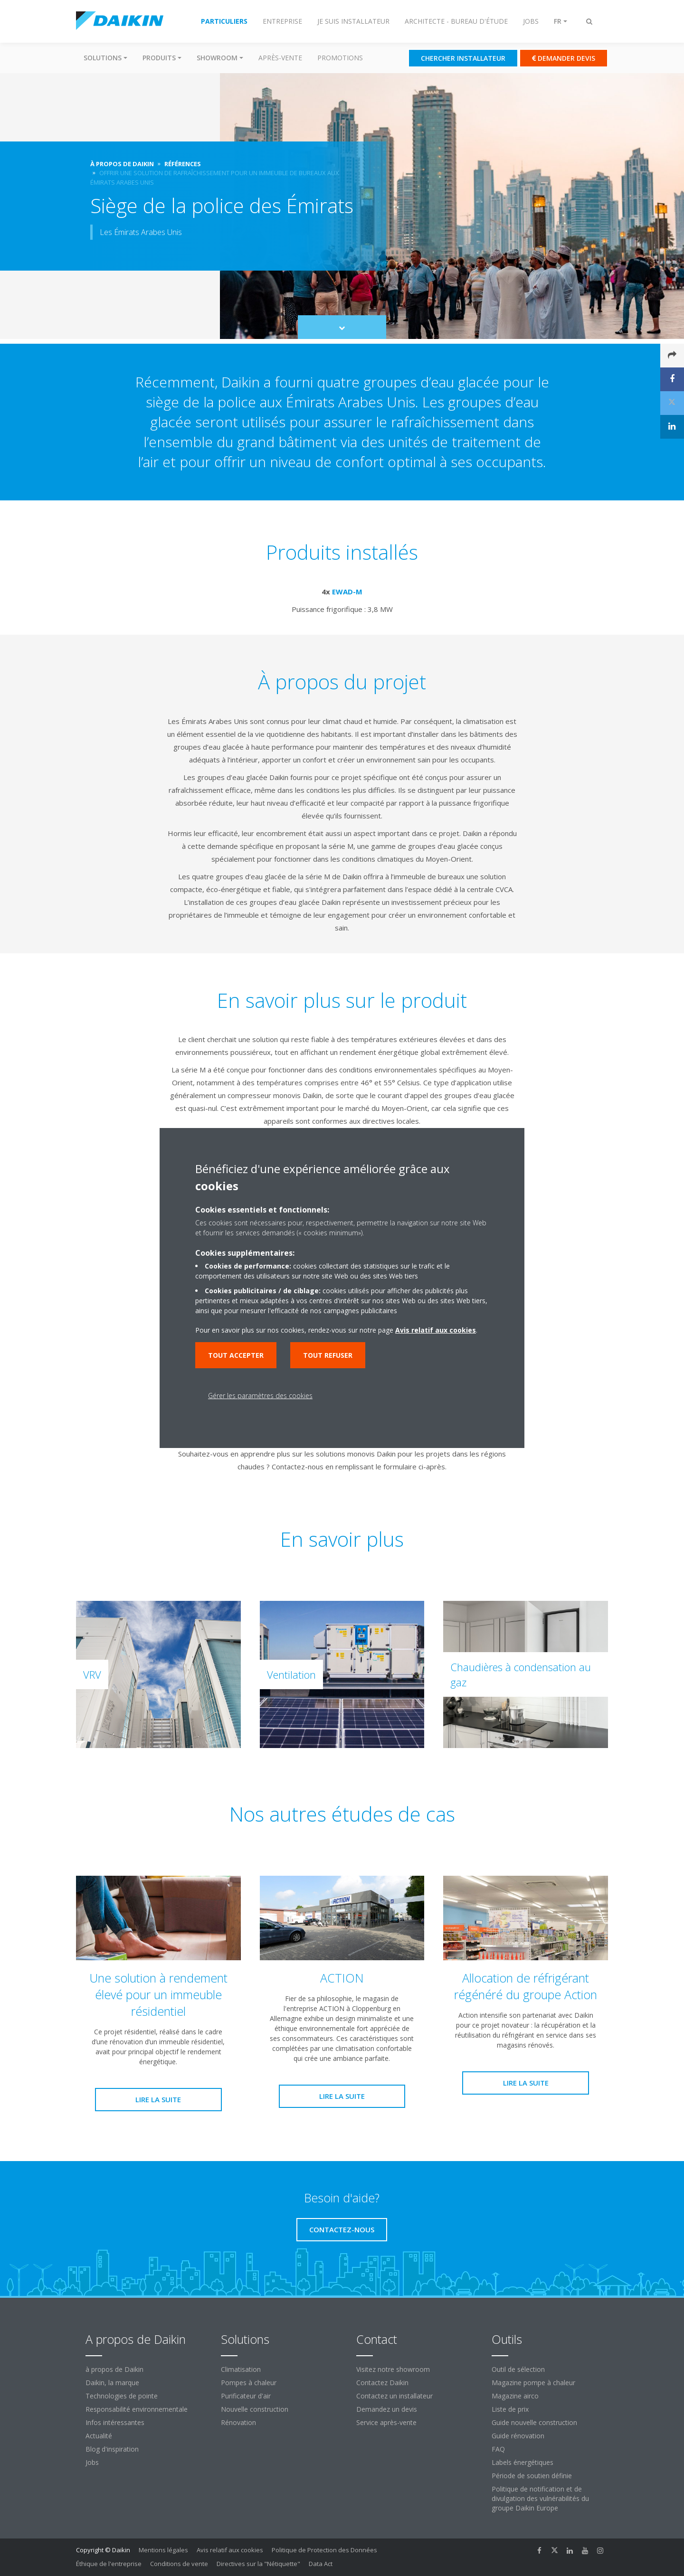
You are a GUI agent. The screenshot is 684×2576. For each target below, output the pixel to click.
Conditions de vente (179, 2563)
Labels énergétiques (522, 2462)
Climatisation (241, 2369)
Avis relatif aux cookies (230, 2550)
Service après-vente (386, 2422)
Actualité (99, 2435)
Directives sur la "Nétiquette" (258, 2563)
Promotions (340, 57)
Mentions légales (163, 2550)
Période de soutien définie (532, 2475)
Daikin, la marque (112, 2382)
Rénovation (238, 2422)
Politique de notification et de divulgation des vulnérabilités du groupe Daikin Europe (540, 2498)
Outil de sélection (518, 2369)
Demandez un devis (386, 2409)
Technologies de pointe (122, 2395)
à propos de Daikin (114, 2369)
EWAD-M (347, 591)
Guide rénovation (518, 2435)
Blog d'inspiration (112, 2449)
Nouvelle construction (254, 2409)
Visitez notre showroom (393, 2369)
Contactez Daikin (382, 2382)
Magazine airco (515, 2395)
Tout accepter (236, 1355)
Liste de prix (510, 2409)
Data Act (320, 2563)
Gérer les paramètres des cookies (260, 1395)
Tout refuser (327, 1355)
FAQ (498, 2449)
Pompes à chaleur (248, 2382)
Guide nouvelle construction (534, 2422)
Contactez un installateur (394, 2395)
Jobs (92, 2462)
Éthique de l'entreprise (109, 2563)
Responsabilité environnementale (137, 2409)
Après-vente (280, 57)
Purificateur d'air (246, 2395)
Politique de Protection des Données (324, 2550)
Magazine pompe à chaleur (533, 2382)
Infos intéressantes (115, 2422)
